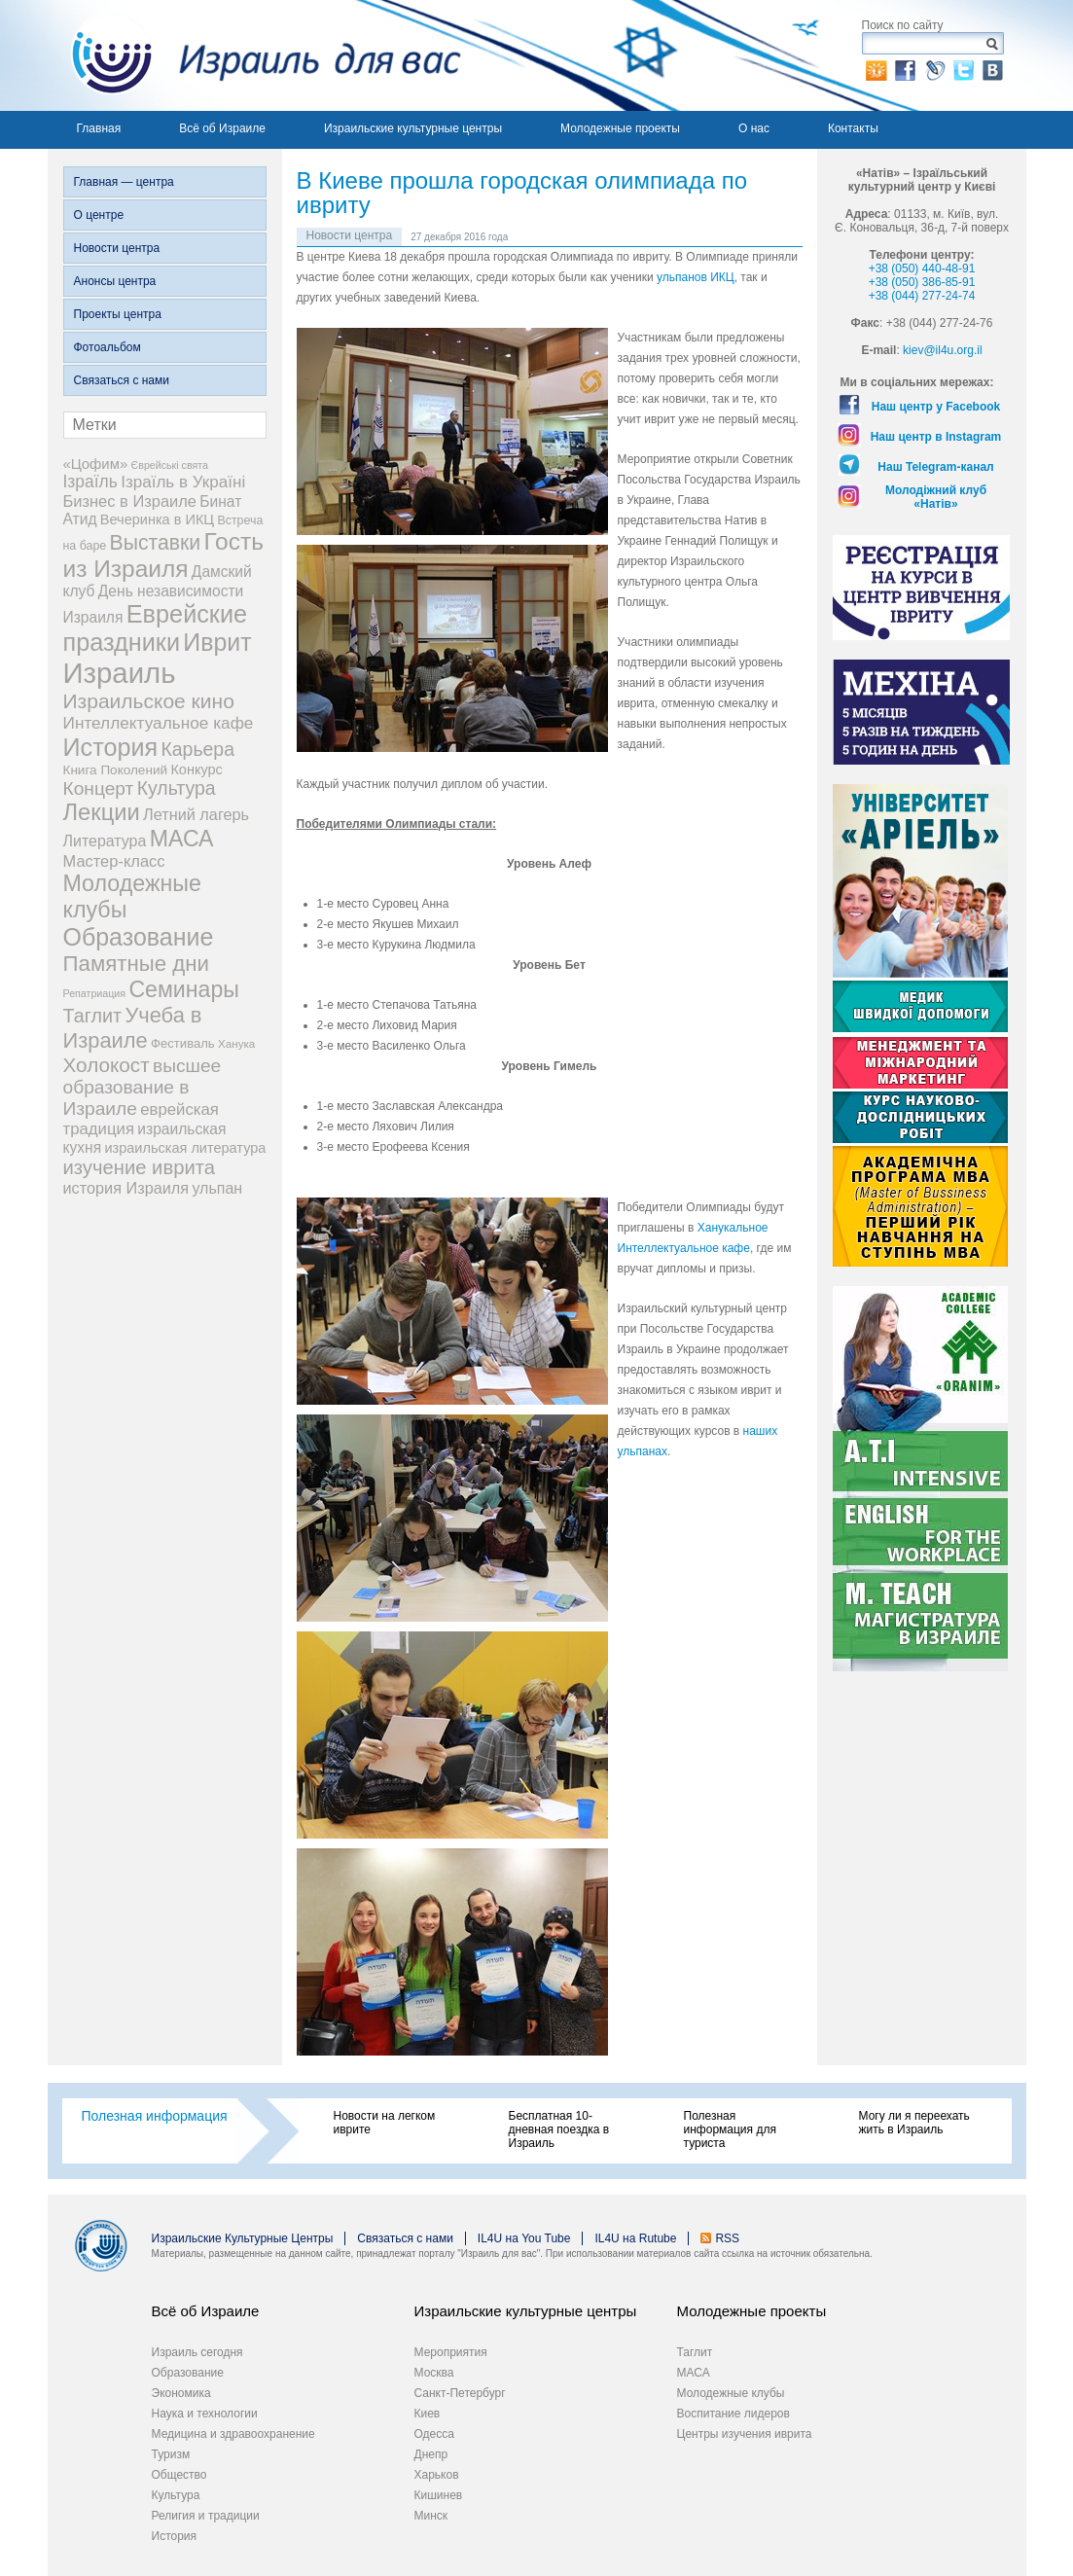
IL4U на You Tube (524, 2238)
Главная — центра (124, 182)
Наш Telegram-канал (935, 467)
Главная (99, 128)
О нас (753, 128)
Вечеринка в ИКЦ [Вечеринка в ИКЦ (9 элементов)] (157, 519)
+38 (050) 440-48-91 (922, 268)
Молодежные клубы (731, 2393)
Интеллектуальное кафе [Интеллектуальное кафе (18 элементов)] (158, 723)
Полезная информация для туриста (730, 2129)
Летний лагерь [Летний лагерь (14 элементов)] (196, 814)
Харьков (436, 2475)
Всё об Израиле (222, 128)
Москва (434, 2372)
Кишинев (438, 2495)
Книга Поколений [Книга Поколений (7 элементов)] (115, 770)
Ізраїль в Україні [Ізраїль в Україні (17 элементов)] (183, 482)
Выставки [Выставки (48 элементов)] (155, 542)
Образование (188, 2372)
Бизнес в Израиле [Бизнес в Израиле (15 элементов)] (130, 501)
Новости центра (117, 248)
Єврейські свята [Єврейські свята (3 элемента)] (169, 465)
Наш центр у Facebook (936, 406)
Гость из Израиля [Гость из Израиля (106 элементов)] (163, 555)
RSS (727, 2238)
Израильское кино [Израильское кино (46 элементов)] (148, 701)
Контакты (853, 128)
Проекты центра (117, 314)
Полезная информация (155, 2116)
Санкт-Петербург (460, 2393)
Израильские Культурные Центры (243, 2238)
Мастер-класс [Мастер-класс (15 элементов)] (114, 861)
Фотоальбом (107, 347)
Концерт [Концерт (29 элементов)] (98, 788)
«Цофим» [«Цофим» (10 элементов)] (95, 463)
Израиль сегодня (197, 2352)
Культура (176, 2495)
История (174, 2536)
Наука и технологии (205, 2413)
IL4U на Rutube (635, 2238)
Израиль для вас (254, 55)
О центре (99, 215)
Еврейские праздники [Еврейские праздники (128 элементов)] (155, 628)
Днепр (431, 2454)
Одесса (434, 2434)
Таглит (695, 2352)
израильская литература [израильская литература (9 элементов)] (185, 1148)
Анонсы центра (115, 281)
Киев (427, 2413)
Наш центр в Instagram (936, 437)
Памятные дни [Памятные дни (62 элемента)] (136, 963)
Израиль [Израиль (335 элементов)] (119, 673)
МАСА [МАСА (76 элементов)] (182, 838)
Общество (179, 2475)
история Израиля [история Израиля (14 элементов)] (126, 1188)
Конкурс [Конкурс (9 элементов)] (196, 769)
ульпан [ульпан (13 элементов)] (217, 1188)
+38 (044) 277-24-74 (922, 296)
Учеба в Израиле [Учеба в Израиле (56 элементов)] (132, 1028)
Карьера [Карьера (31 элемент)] (197, 749)
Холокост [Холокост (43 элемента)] (106, 1065)
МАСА (693, 2372)
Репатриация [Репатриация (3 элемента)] (94, 993)
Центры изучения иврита (744, 2434)
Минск (431, 2515)
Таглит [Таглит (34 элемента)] (93, 1015)
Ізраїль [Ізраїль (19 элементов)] (90, 481)
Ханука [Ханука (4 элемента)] (236, 1043)
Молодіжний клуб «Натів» (935, 497)
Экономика (181, 2393)
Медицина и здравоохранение (233, 2434)
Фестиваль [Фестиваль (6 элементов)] (183, 1043)
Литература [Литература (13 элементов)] (105, 841)
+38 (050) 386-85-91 (922, 282)
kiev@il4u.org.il (943, 350)
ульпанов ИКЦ (695, 277)
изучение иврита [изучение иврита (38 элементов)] (139, 1167)
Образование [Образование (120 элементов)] (138, 936)
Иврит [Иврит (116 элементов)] (217, 642)
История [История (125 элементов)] (111, 747)
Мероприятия (450, 2352)
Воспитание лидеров (733, 2413)
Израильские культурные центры (413, 128)
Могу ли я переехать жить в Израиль (914, 2122)
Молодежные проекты (620, 128)
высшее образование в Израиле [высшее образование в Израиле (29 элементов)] (142, 1087)
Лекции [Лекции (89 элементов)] (101, 812)
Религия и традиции (206, 2515)
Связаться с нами (121, 380)
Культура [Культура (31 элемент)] (176, 788)
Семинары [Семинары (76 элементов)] (183, 989)
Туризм (171, 2454)
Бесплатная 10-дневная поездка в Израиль (559, 2129)
